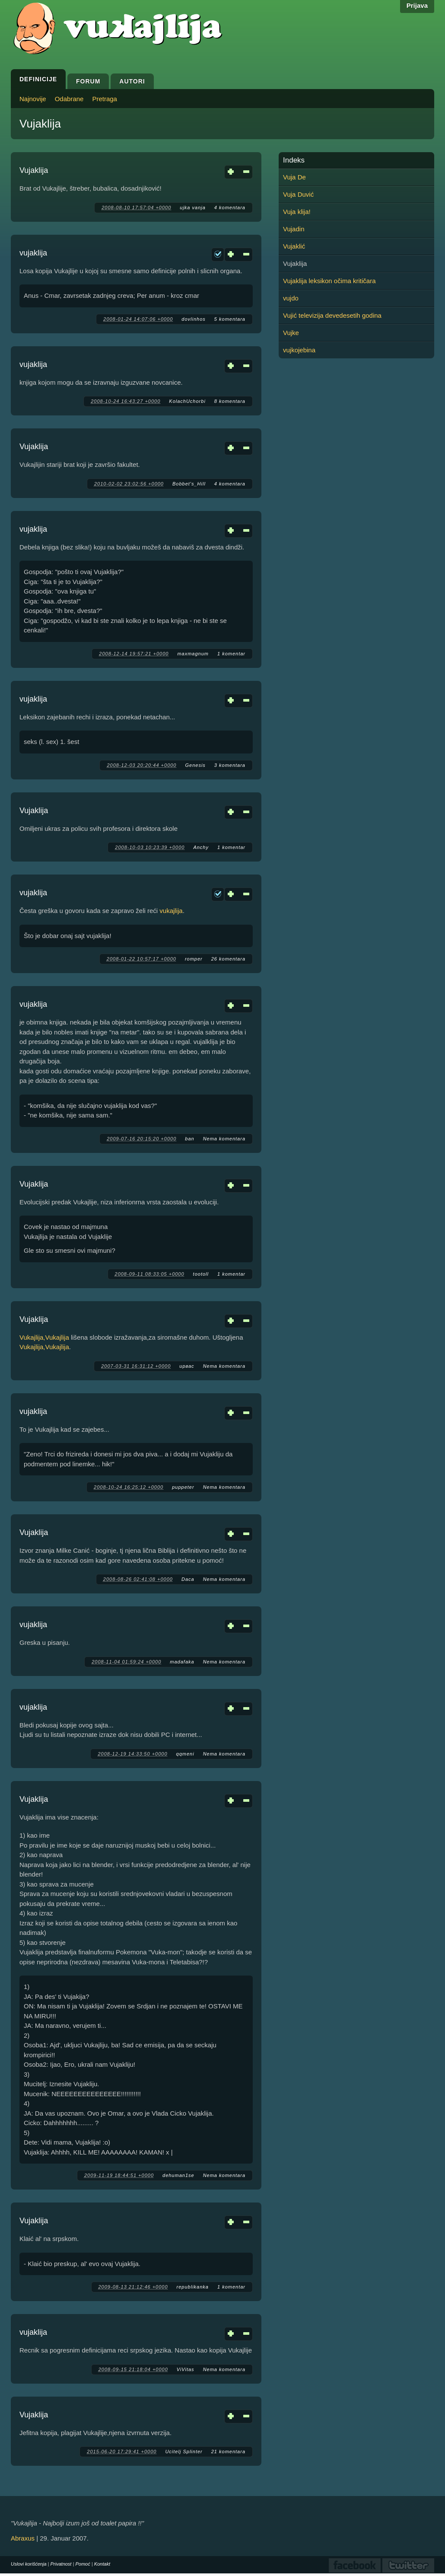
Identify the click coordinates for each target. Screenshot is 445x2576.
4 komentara (229, 207)
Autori (132, 81)
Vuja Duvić (298, 194)
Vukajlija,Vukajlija (44, 1337)
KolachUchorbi (187, 401)
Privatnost (61, 2563)
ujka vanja (193, 207)
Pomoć (82, 2563)
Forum (88, 81)
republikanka (193, 2286)
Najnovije (32, 98)
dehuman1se (178, 2175)
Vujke (291, 332)
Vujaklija (33, 170)
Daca (187, 1579)
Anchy (201, 847)
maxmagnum (193, 653)
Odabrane (69, 98)
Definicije (38, 79)
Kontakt (102, 2563)
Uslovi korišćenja (29, 2563)
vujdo (291, 298)
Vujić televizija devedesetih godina (332, 315)
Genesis (195, 765)
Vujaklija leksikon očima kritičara (329, 280)
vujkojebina (299, 350)
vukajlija (170, 910)
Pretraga (104, 98)
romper (194, 958)
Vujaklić (294, 246)
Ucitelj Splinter (183, 2451)
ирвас (186, 1366)
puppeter (183, 1487)
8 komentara (229, 401)
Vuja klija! (297, 211)
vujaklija (33, 253)
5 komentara (229, 319)
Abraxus (23, 2538)
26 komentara (228, 958)
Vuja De (294, 177)
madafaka (182, 1661)
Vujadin (293, 229)
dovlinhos (193, 319)
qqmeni (185, 1753)
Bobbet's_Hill (189, 483)
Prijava (417, 5)
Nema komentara (224, 1138)
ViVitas (185, 2369)
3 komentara (229, 765)
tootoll (201, 1274)
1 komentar (231, 653)
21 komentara (228, 2451)
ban (189, 1138)
